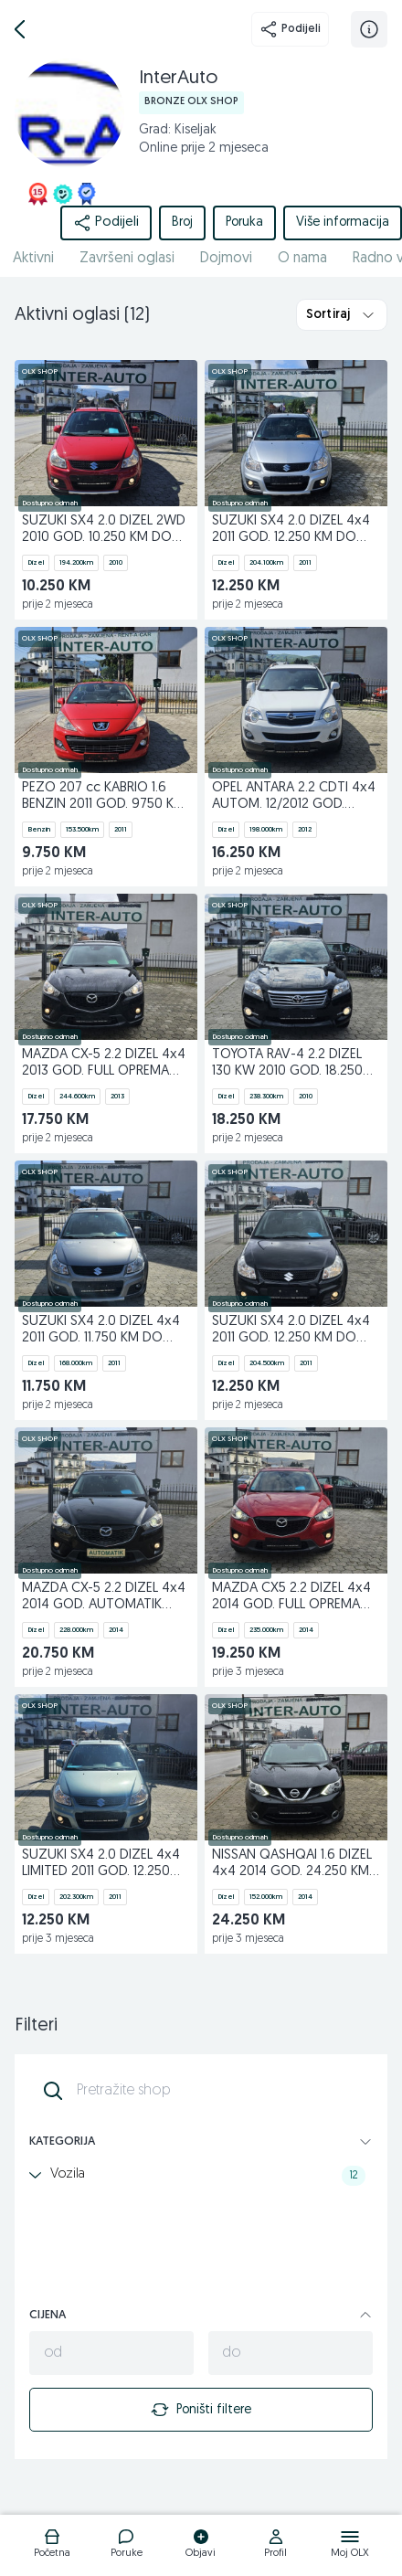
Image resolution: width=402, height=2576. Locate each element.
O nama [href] (302, 258)
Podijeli (290, 29)
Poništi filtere (201, 2410)
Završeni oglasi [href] (127, 258)
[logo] (52, 2545)
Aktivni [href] (33, 258)
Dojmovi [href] (226, 258)
